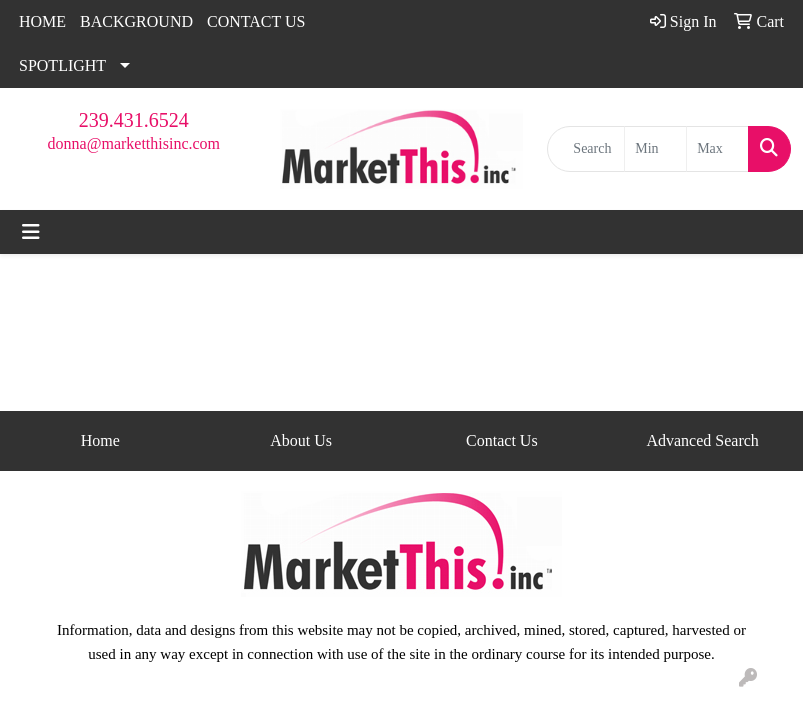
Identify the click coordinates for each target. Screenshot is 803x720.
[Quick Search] (586, 149)
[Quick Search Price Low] (655, 149)
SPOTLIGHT (62, 65)
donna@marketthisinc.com (134, 143)
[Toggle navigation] (31, 232)
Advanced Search (702, 440)
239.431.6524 (134, 120)
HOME (42, 21)
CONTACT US (256, 21)
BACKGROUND (136, 21)
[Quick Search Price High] (717, 149)
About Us (301, 440)
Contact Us (502, 440)
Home (100, 440)
